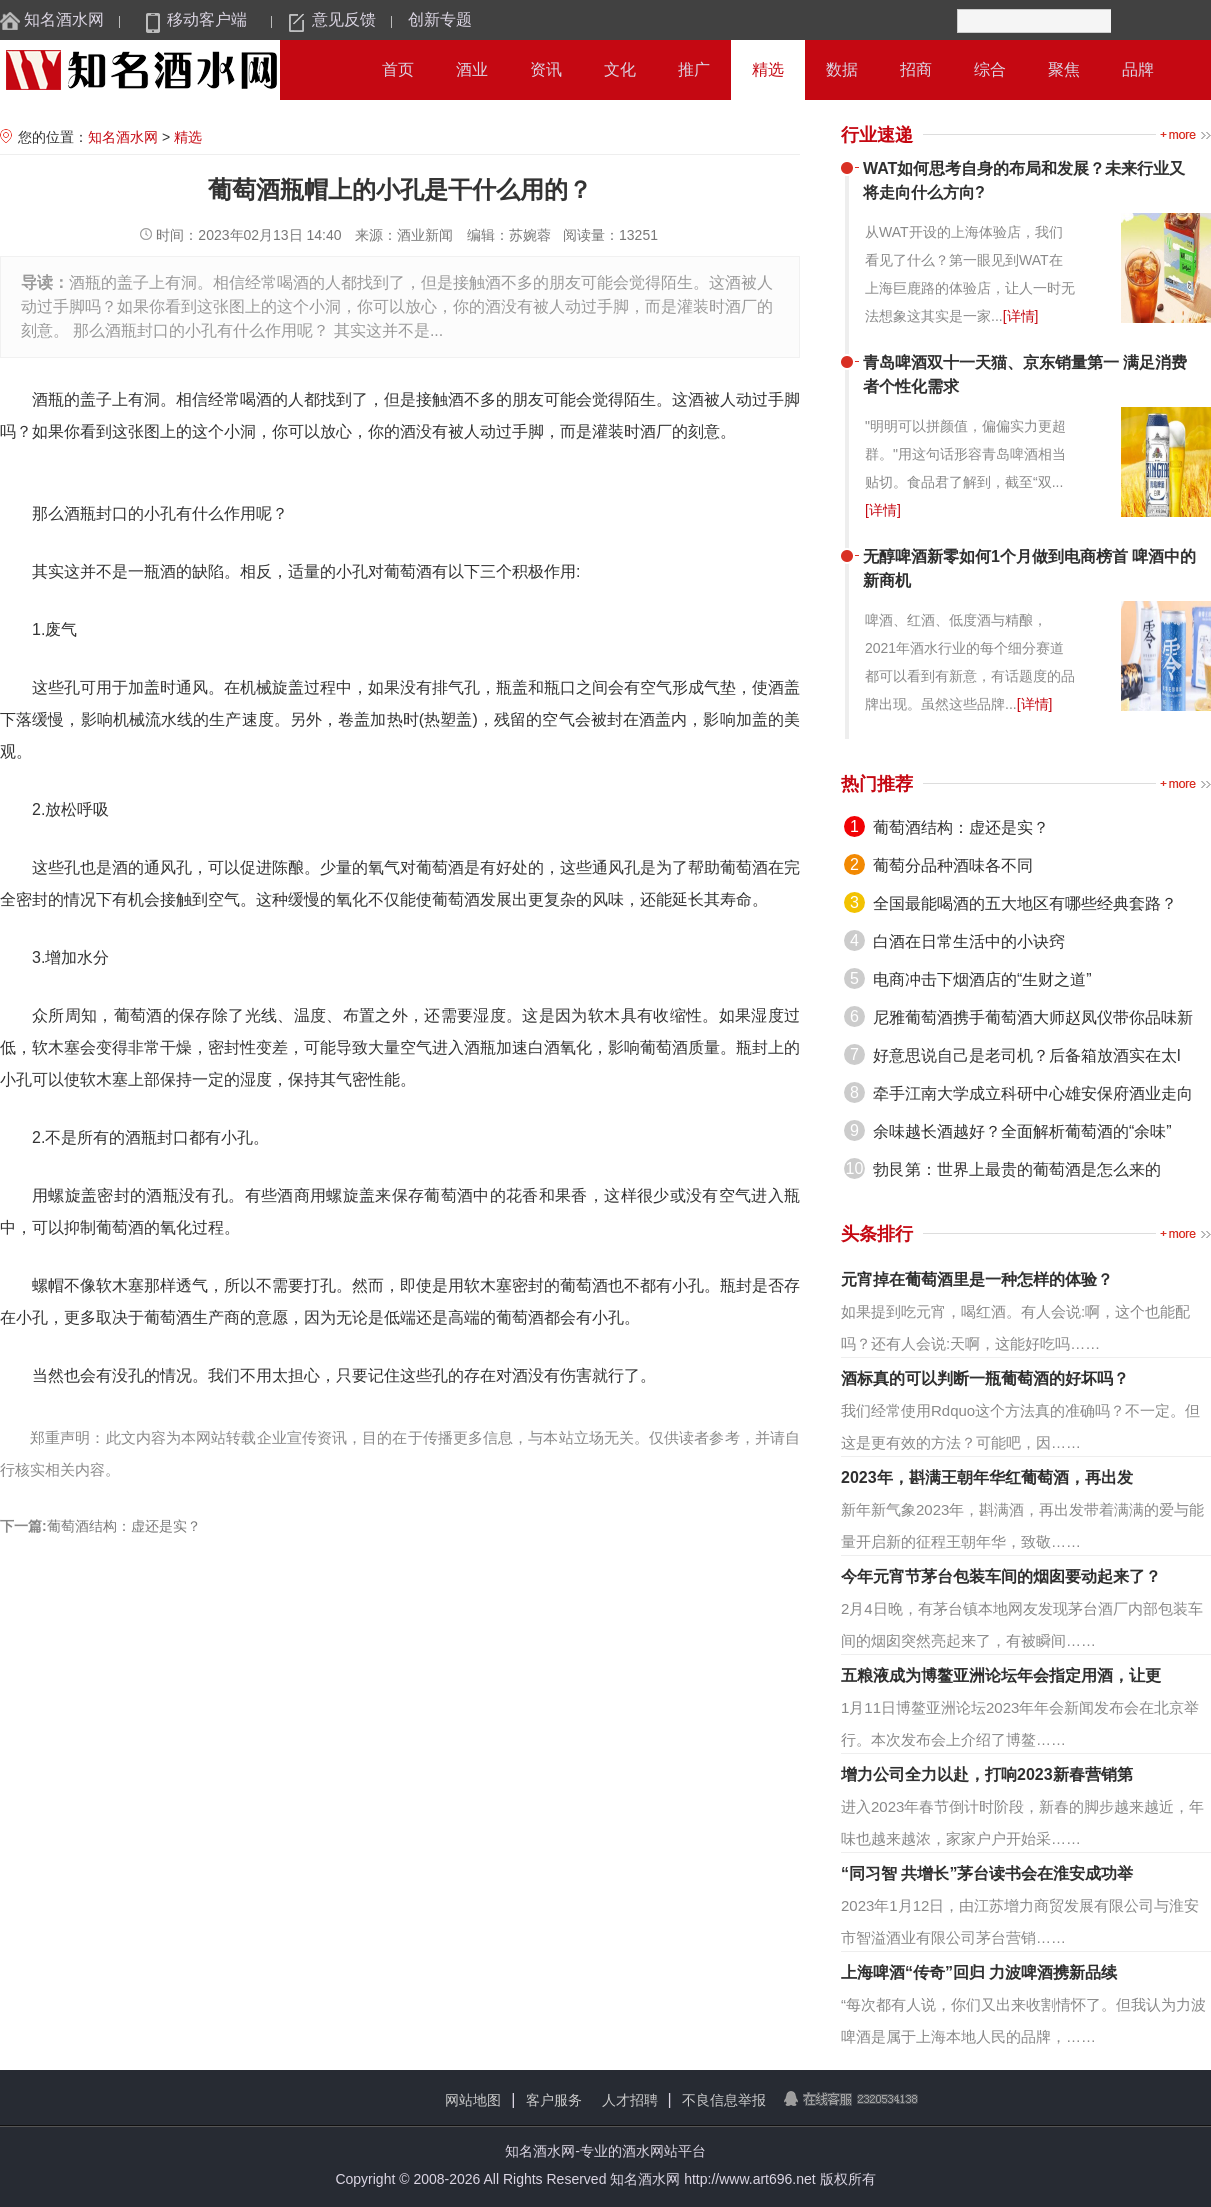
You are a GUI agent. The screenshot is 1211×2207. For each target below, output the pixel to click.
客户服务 (554, 2100)
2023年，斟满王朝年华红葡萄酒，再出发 (987, 1477)
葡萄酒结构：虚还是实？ (124, 1526)
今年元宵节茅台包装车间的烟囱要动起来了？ (1001, 1576)
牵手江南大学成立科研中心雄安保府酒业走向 (1033, 1093)
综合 (990, 69)
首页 (398, 69)
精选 (768, 69)
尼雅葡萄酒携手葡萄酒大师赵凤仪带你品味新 (1033, 1017)
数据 (842, 69)
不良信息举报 (724, 2100)
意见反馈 (344, 19)
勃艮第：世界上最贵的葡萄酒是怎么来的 (1017, 1169)
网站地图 (473, 2100)
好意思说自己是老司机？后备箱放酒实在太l (1027, 1055)
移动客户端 (207, 19)
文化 (620, 69)
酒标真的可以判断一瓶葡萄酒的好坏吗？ (985, 1378)
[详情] (1021, 316)
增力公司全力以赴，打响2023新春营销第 (987, 1774)
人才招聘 (630, 2100)
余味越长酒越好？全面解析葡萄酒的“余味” (1022, 1131)
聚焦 (1064, 69)
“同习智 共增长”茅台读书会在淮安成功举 (987, 1873)
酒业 (472, 69)
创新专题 (440, 19)
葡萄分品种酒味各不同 (953, 865)
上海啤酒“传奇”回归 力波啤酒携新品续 (979, 1972)
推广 (694, 69)
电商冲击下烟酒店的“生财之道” (982, 979)
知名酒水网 (64, 19)
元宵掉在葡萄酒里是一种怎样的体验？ (977, 1279)
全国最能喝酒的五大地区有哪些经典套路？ (1025, 903)
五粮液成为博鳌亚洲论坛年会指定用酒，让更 (1001, 1675)
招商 (916, 69)
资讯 (546, 69)
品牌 (1138, 69)
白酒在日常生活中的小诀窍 (969, 941)
